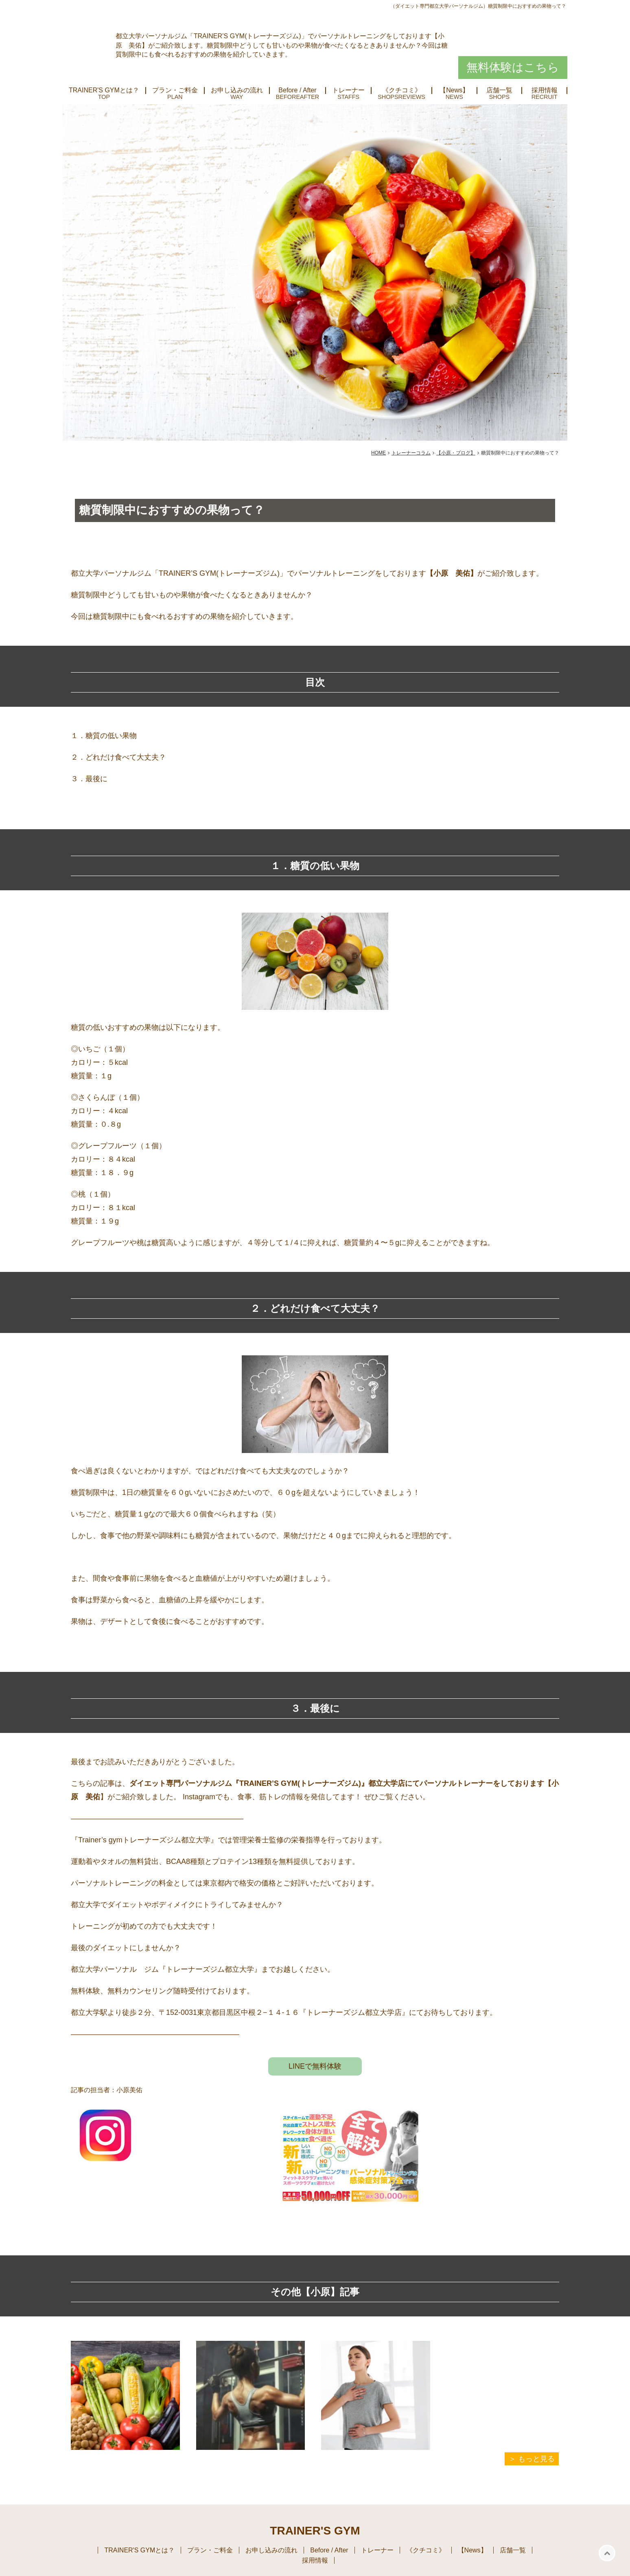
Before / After (297, 90)
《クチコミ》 (401, 90)
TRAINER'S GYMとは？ (104, 90)
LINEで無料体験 (315, 2066)
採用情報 (545, 90)
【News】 (454, 90)
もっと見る (536, 2459)
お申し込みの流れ (237, 90)
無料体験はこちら (512, 67)
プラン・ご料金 (175, 90)
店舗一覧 (499, 90)
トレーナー (348, 90)
